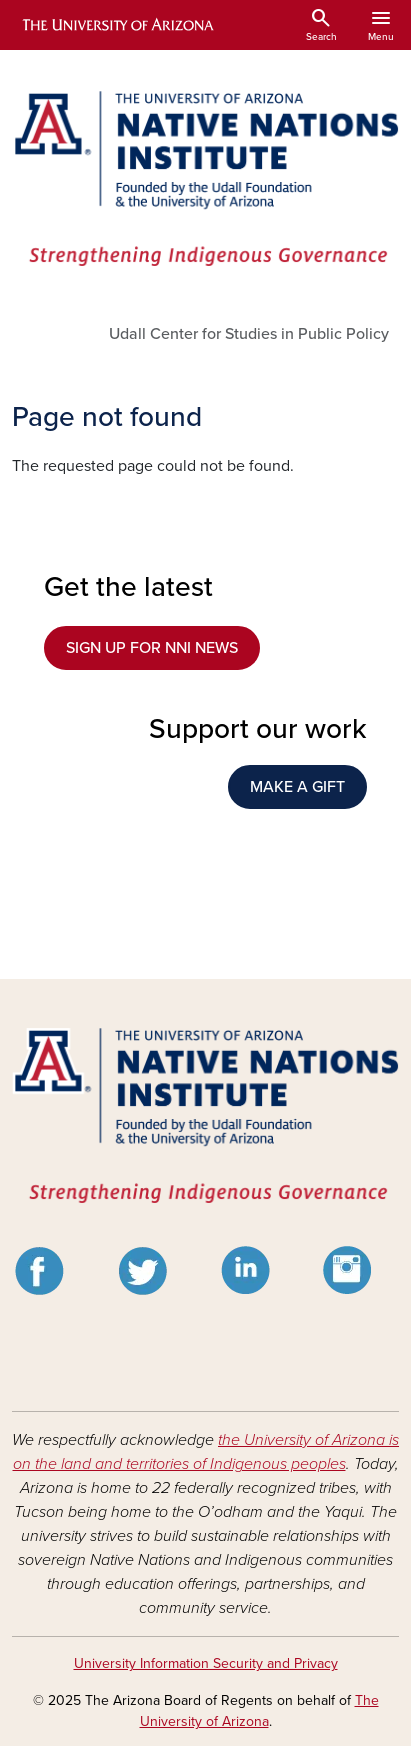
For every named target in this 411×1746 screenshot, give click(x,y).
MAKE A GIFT (297, 787)
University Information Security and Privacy (206, 1663)
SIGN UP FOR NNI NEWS (152, 648)
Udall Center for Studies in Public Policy (249, 334)
